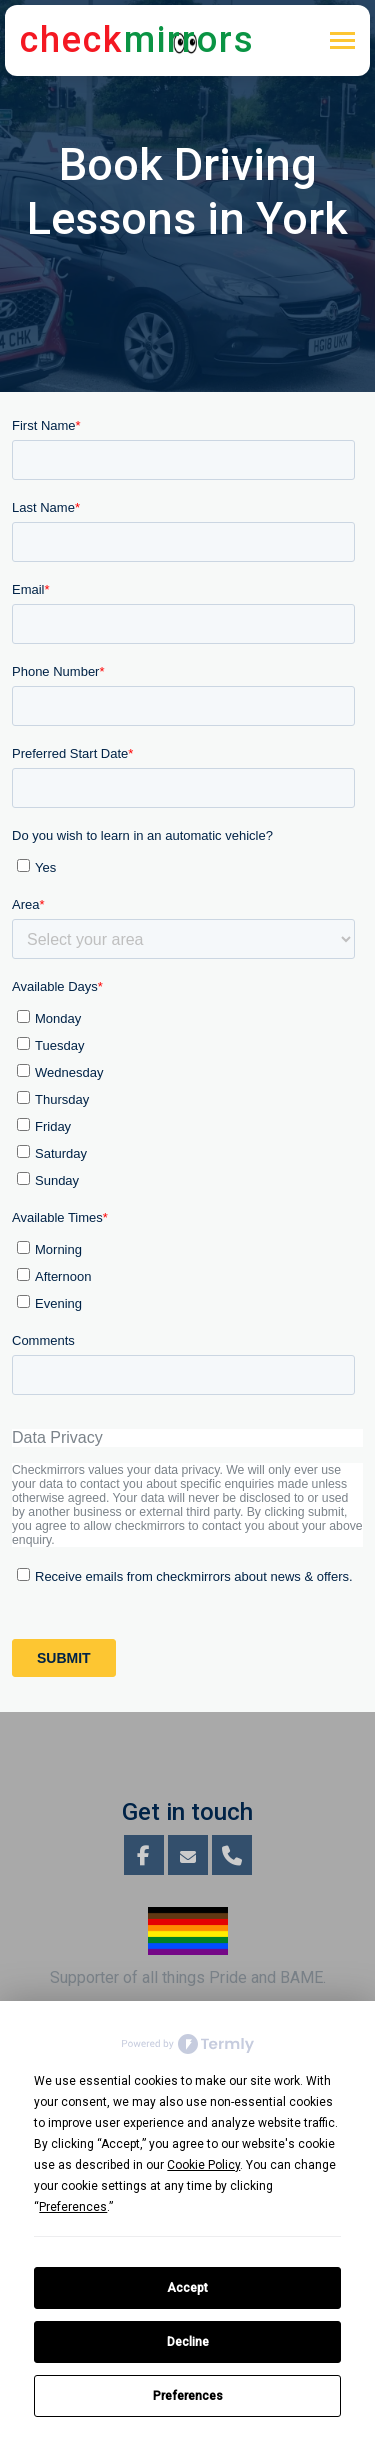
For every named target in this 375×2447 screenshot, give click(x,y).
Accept (187, 2288)
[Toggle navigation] (342, 42)
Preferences (188, 2396)
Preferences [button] (73, 2207)
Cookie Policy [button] (203, 2165)
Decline (188, 2342)
